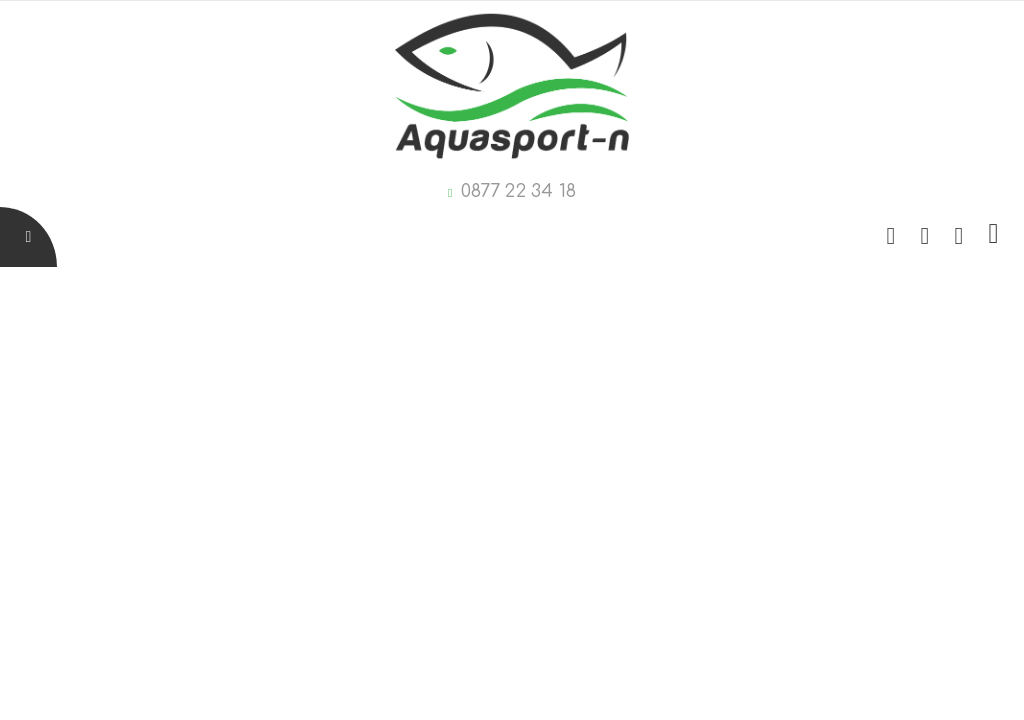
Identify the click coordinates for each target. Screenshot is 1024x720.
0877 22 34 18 (518, 191)
